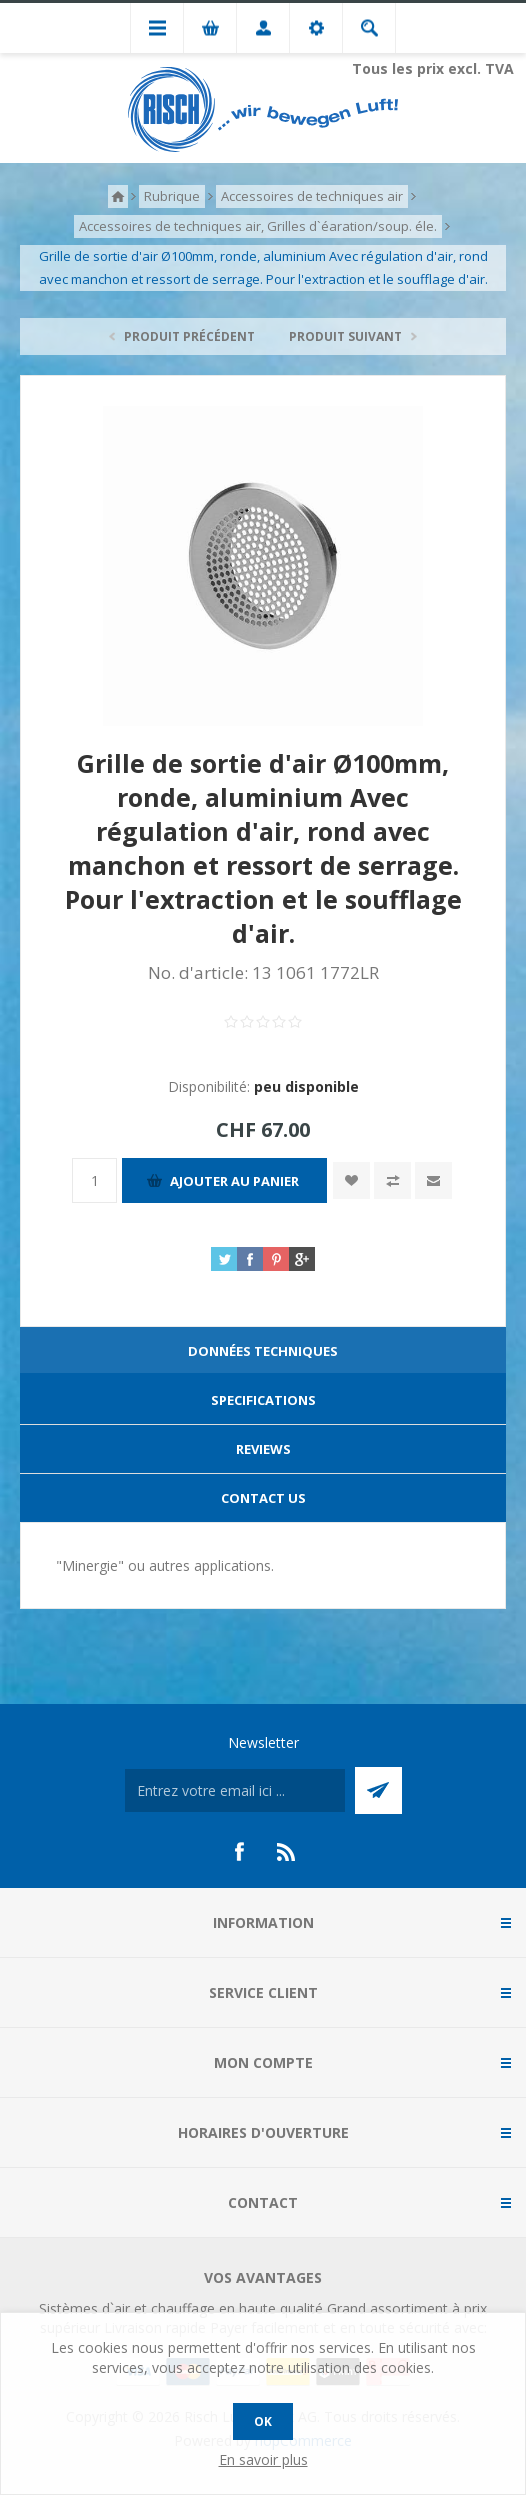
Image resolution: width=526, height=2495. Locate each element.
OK (263, 2421)
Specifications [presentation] (263, 1400)
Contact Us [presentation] (263, 1498)
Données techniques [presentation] (263, 1351)
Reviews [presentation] (263, 1449)
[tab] (263, 1351)
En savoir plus (263, 2459)
